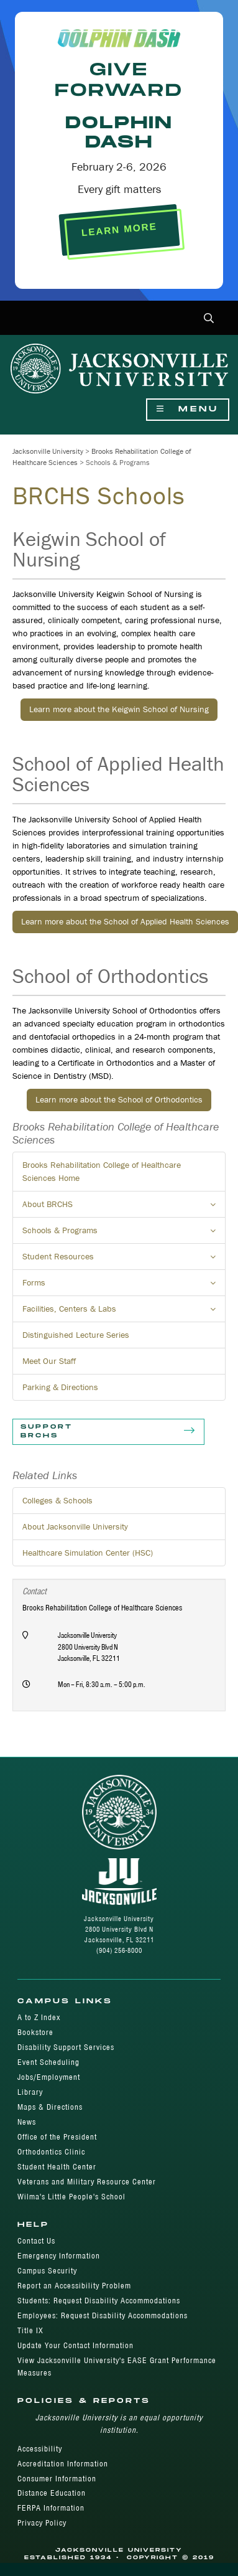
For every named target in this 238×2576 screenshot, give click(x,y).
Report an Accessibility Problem (74, 2285)
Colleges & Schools (57, 1500)
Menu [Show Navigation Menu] (188, 409)
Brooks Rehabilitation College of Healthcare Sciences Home (101, 1171)
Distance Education (51, 2493)
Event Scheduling (48, 2062)
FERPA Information (51, 2508)
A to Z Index (38, 2017)
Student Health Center (56, 2166)
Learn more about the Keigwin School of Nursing (119, 709)
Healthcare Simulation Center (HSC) (87, 1552)
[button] (209, 319)
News (26, 2122)
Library (30, 2092)
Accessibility (39, 2448)
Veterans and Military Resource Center (86, 2181)
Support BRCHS (108, 1432)
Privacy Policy (41, 2522)
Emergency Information (58, 2255)
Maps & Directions (50, 2107)
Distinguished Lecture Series (75, 1334)
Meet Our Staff (49, 1360)
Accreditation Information (62, 2463)
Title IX (30, 2330)
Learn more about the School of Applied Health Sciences (125, 921)
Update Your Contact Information (75, 2345)
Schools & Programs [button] (124, 1234)
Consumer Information (56, 2478)
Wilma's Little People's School (71, 2196)
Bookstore (35, 2032)
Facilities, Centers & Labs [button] (124, 1312)
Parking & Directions (60, 1387)
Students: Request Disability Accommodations (98, 2300)
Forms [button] (124, 1286)
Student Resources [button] (124, 1260)
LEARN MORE (119, 229)
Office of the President (57, 2137)
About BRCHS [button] (124, 1208)
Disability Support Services (65, 2047)
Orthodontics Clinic (51, 2151)
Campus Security (47, 2270)
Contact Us (36, 2240)
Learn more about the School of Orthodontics (119, 1099)
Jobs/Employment (48, 2077)
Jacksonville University (47, 451)
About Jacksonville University (75, 1526)
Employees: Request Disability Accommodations (102, 2315)
